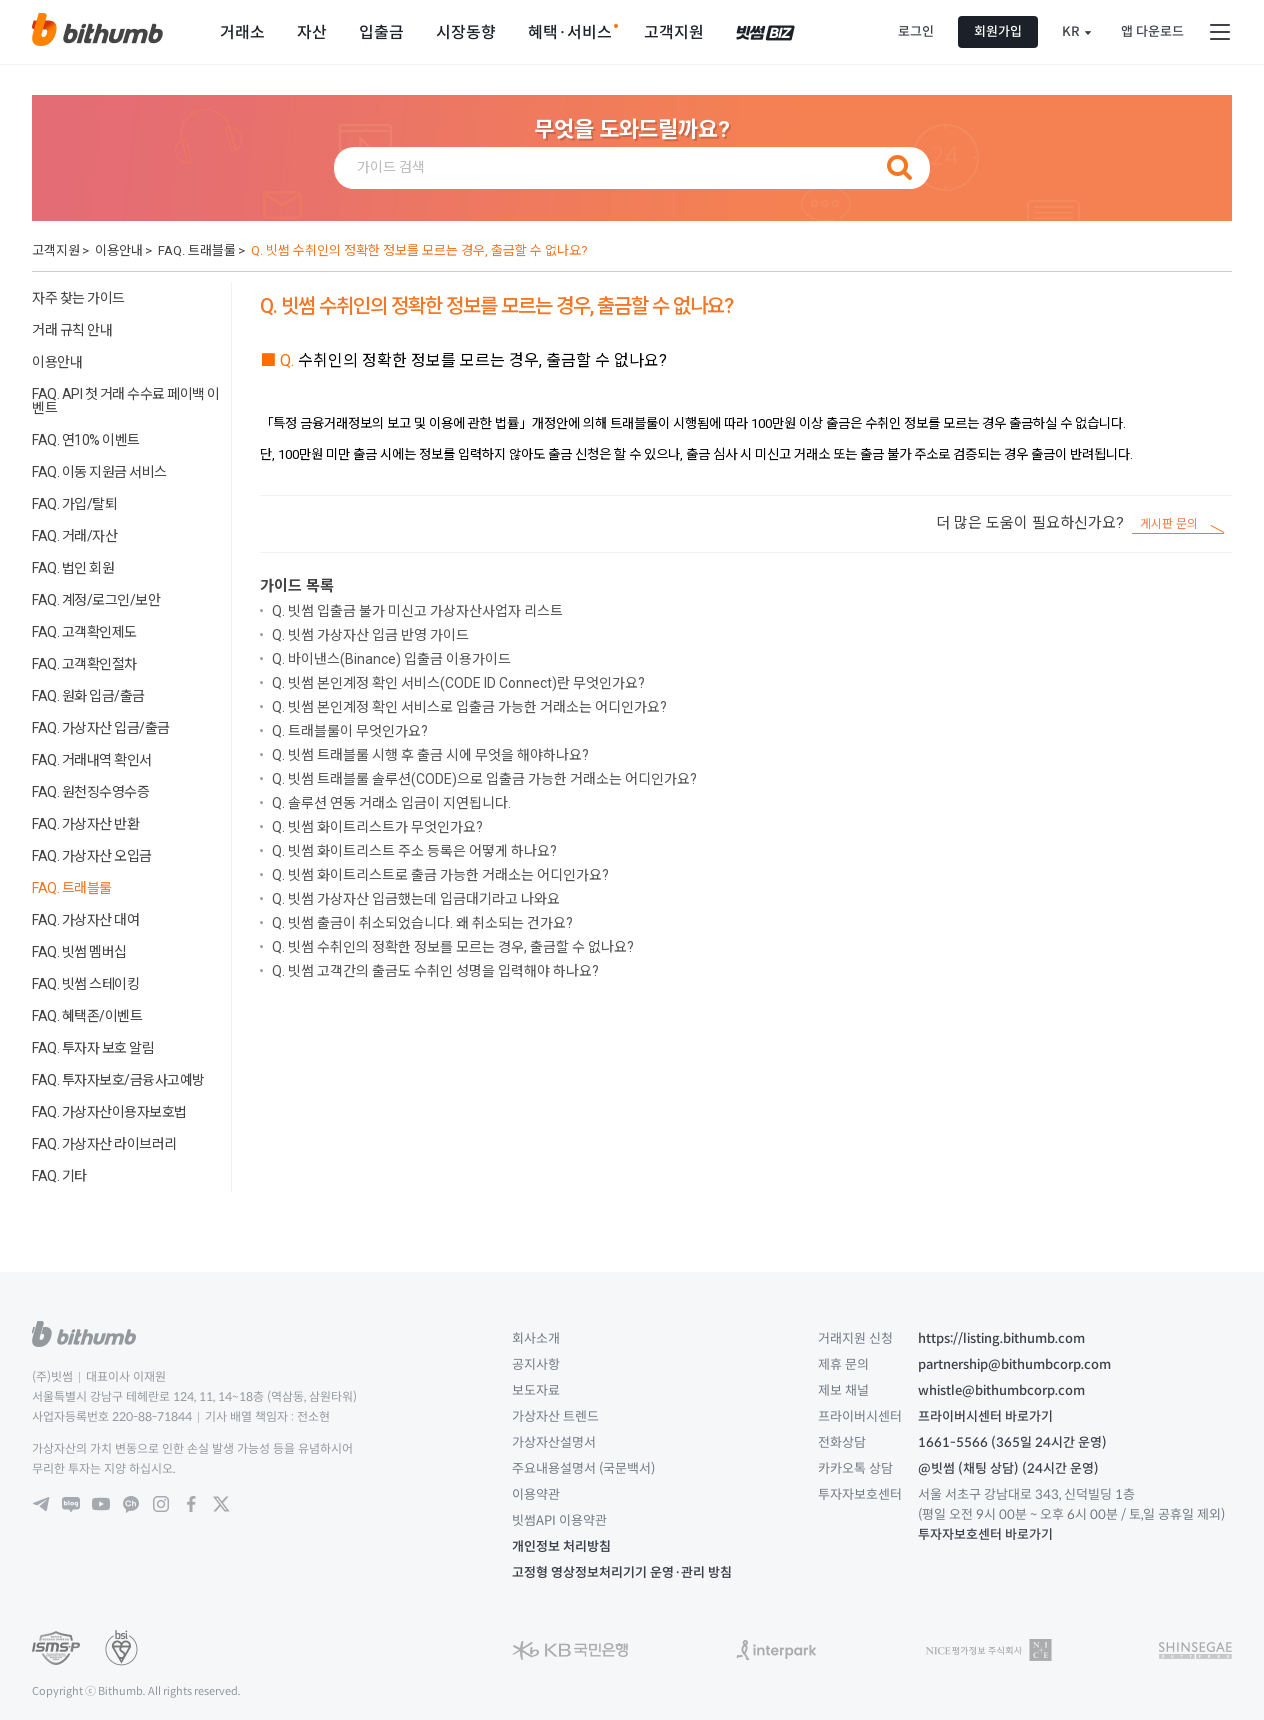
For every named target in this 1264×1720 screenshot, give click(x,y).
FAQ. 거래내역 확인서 (92, 760)
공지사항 (536, 1364)
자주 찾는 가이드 (78, 298)
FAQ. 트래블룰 (197, 250)
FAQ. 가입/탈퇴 (74, 504)
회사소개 (536, 1338)
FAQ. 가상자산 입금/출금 (101, 728)
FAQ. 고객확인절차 (84, 664)
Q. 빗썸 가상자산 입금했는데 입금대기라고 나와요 (416, 899)
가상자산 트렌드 (555, 1416)
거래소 (242, 32)
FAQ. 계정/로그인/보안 (96, 600)
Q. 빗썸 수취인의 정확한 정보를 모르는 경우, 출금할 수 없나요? (419, 250)
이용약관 (536, 1494)
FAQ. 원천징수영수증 (90, 792)
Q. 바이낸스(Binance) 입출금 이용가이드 (391, 659)
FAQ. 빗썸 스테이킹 (85, 984)
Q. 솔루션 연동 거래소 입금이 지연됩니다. (391, 803)
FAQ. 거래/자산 (74, 536)
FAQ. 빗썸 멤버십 (79, 952)
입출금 (381, 32)
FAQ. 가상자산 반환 (85, 824)
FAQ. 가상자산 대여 (85, 920)
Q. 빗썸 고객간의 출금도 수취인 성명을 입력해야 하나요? (435, 971)
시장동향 (466, 32)
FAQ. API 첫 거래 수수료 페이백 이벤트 (126, 401)
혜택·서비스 (570, 32)
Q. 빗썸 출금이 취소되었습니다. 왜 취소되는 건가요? (422, 923)
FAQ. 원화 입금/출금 (88, 696)
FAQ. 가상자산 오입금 (92, 856)
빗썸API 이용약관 (559, 1520)
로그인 (916, 31)
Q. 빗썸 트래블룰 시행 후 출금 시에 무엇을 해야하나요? (430, 755)
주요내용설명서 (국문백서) (583, 1468)
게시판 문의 (1169, 524)
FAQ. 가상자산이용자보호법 (109, 1112)
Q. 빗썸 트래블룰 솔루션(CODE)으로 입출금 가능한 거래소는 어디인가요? (484, 779)
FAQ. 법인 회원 (73, 568)
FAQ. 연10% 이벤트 (86, 440)
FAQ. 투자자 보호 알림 (93, 1048)
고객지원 (674, 32)
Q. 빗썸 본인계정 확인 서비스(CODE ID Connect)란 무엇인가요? (458, 683)
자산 (312, 32)
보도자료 (536, 1390)
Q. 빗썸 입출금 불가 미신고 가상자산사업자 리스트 (417, 611)
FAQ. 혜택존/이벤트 (87, 1016)
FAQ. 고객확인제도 (84, 632)
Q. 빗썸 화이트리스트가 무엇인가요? (377, 827)
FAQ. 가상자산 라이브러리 (104, 1144)
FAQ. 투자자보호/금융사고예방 (118, 1080)
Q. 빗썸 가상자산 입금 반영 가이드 (370, 635)
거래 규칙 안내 (72, 330)
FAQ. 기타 (59, 1176)
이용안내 (119, 250)
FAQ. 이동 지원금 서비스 (99, 472)
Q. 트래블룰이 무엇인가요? (350, 731)
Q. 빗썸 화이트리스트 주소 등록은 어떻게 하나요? (414, 851)
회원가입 (998, 31)
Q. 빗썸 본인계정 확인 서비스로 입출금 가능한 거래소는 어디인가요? (469, 707)
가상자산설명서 (554, 1442)
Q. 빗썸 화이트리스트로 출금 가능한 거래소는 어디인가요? (440, 875)
